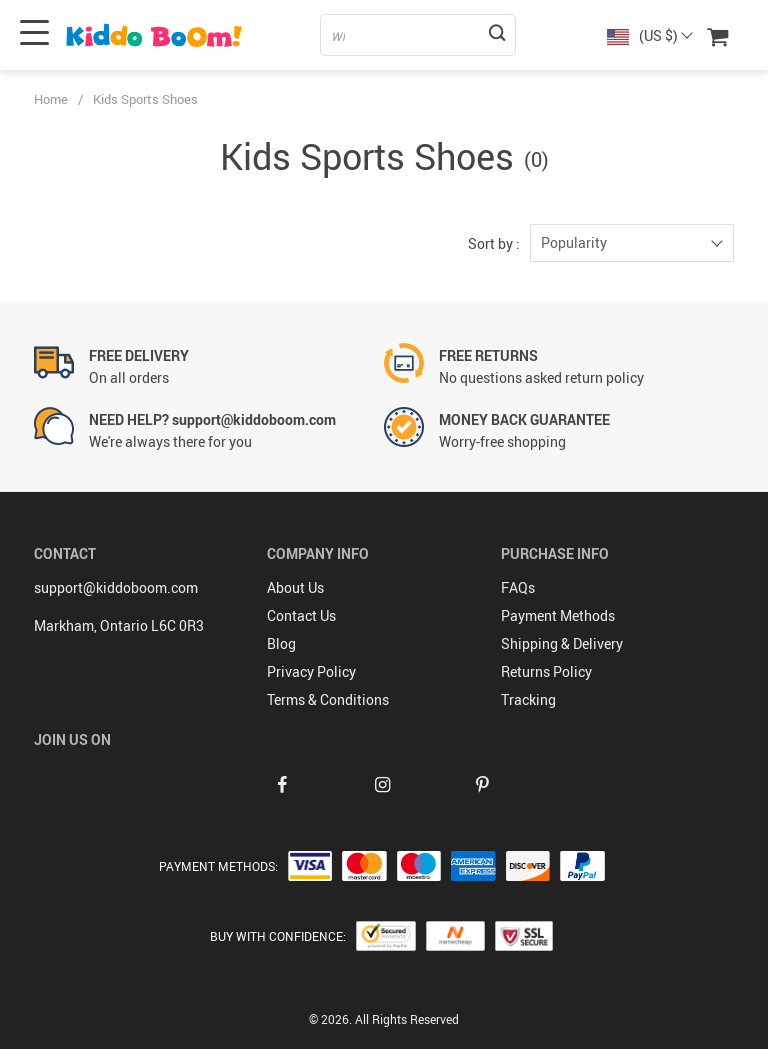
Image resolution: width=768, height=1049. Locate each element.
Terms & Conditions (328, 699)
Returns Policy (546, 671)
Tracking (528, 699)
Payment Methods (558, 615)
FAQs (518, 587)
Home (51, 99)
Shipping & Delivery (562, 643)
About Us (295, 587)
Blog (281, 643)
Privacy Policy (311, 671)
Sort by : (494, 243)
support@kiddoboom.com (116, 587)
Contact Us (301, 615)
